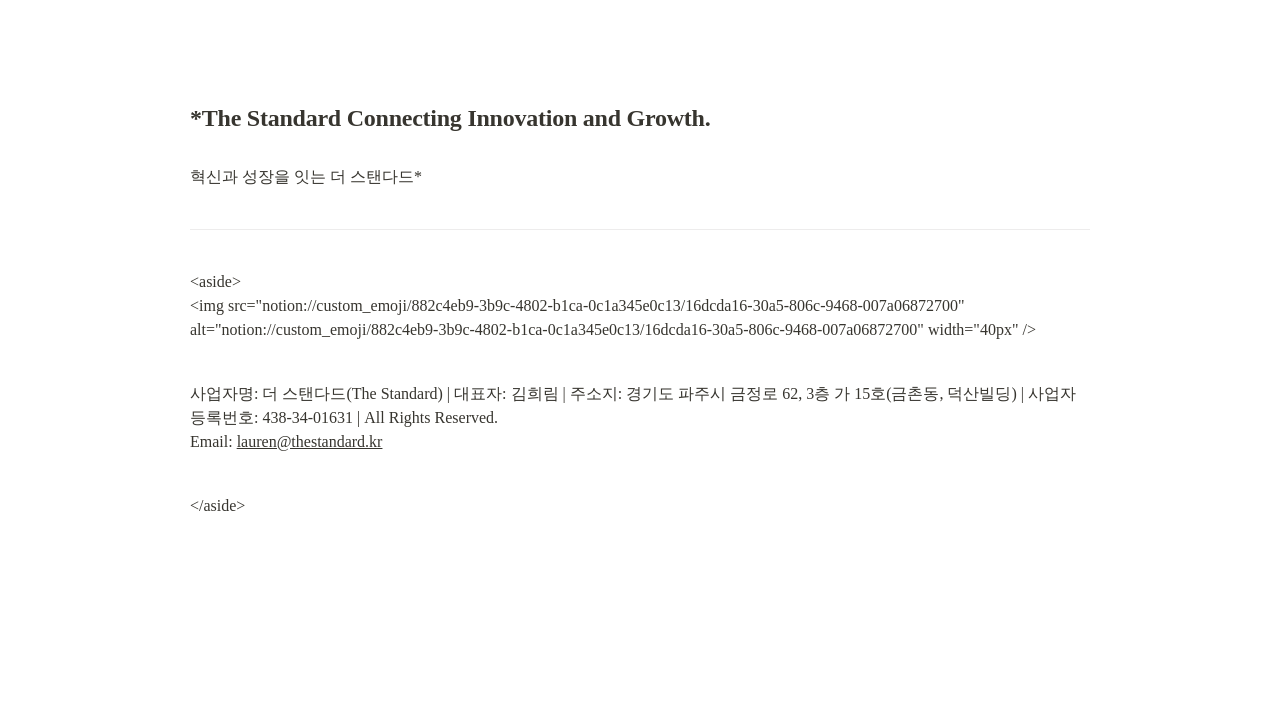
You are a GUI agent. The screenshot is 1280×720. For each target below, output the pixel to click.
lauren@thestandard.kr (310, 441)
